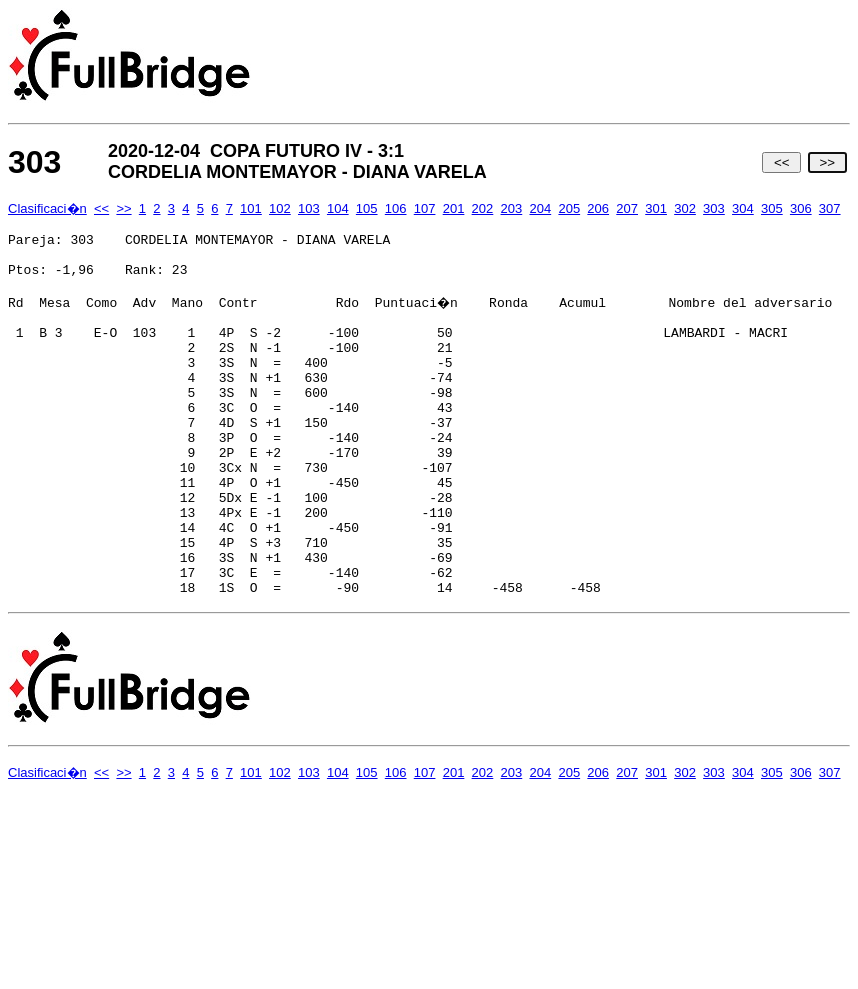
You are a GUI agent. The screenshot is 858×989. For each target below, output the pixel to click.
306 (801, 208)
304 (743, 208)
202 (483, 208)
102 (280, 208)
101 (251, 208)
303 (714, 208)
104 (338, 208)
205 (569, 208)
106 (396, 208)
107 (425, 208)
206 (598, 208)
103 (309, 208)
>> (827, 162)
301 (656, 208)
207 (627, 208)
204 (540, 208)
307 (830, 208)
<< (781, 162)
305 (772, 208)
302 (685, 208)
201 (454, 208)
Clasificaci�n (47, 208)
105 (367, 208)
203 (512, 208)
